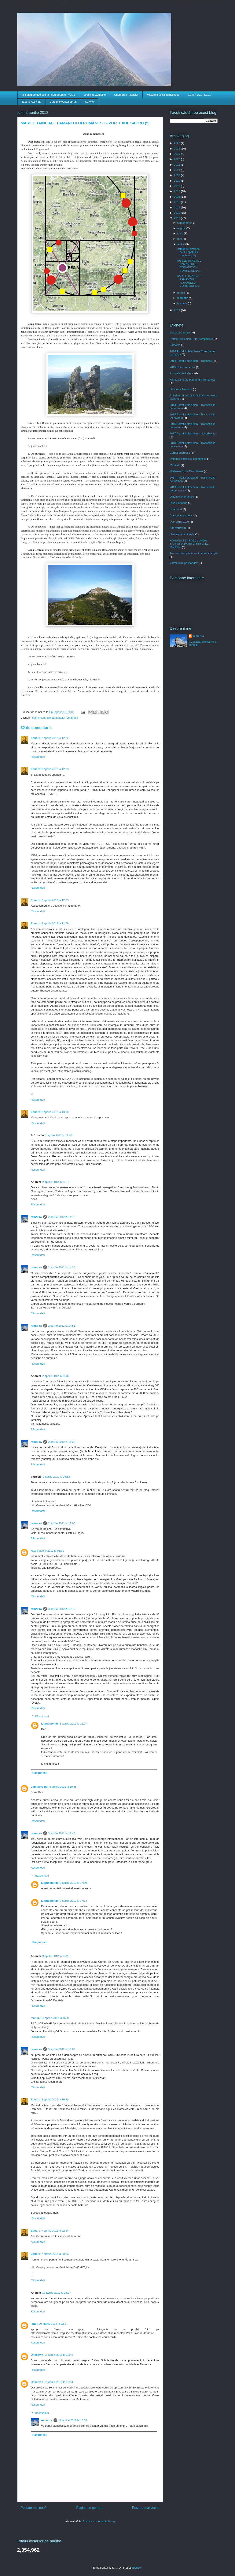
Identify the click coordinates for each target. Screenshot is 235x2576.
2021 (177, 169)
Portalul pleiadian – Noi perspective (191, 338)
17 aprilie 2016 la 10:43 (58, 2354)
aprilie (181, 244)
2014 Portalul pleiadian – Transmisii (191, 360)
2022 (177, 164)
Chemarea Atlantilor (126, 94)
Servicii (89, 101)
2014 (177, 207)
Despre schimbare (181, 389)
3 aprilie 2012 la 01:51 (50, 1550)
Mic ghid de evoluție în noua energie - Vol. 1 (48, 94)
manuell (36, 2018)
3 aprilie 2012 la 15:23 (55, 1956)
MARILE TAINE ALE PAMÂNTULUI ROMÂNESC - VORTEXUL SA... (189, 265)
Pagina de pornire (89, 2507)
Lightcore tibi (50, 1723)
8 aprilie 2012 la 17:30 (73, 1882)
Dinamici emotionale (182, 534)
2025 (177, 148)
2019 (177, 180)
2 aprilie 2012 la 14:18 (61, 1217)
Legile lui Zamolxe (95, 94)
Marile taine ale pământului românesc (55, 717)
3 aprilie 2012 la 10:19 (61, 1608)
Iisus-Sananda (178, 503)
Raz (33, 1550)
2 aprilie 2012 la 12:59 (55, 923)
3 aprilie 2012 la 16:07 (61, 2049)
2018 (177, 186)
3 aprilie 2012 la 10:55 (63, 1786)
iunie (180, 233)
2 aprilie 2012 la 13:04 (58, 1135)
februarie (183, 297)
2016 (177, 196)
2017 (177, 191)
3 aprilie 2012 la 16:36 (55, 2099)
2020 (177, 175)
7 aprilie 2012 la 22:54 (55, 2230)
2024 (177, 153)
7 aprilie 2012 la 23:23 (55, 2253)
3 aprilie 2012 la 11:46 (61, 1833)
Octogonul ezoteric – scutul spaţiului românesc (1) (189, 252)
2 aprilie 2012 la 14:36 (61, 1267)
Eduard (35, 738)
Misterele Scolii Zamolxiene (186, 471)
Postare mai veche (145, 2507)
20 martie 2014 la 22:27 (53, 2323)
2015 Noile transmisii (182, 367)
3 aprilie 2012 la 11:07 (73, 1723)
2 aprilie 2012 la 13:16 (55, 1181)
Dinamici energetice (182, 496)
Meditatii (175, 465)
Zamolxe (175, 345)
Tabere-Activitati (31, 101)
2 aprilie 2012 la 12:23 (55, 769)
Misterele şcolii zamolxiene (163, 94)
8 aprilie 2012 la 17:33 (73, 1900)
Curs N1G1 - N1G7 (200, 94)
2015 (177, 202)
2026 (177, 143)
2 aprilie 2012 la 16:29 (61, 1441)
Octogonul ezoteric (181, 515)
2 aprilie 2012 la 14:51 (61, 1325)
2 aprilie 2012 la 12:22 (55, 738)
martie (181, 292)
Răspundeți (38, 756)
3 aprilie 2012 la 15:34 (56, 2018)
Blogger (137, 2567)
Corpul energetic (180, 452)
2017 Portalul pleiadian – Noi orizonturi (193, 433)
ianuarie (182, 303)
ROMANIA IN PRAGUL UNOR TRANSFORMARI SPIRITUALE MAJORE (189, 544)
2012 (177, 218)
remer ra (36, 1217)
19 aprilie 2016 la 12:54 (58, 2382)
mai (180, 238)
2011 (177, 310)
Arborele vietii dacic (182, 373)
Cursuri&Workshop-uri (63, 101)
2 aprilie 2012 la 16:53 (56, 1476)
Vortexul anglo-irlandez (184, 562)
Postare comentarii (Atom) (99, 2521)
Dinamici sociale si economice (188, 458)
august (181, 228)
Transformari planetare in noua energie (193, 553)
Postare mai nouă (34, 2507)
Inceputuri (176, 509)
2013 (177, 212)
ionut (34, 2323)
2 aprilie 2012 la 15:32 (55, 1376)
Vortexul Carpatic (180, 332)
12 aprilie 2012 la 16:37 (56, 2292)
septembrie (184, 222)
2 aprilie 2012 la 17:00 (61, 1523)
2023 (177, 159)
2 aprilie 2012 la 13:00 (55, 1112)
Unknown (37, 2354)
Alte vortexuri (178, 527)
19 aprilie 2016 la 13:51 (73, 2420)
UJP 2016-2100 (179, 521)
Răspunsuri (42, 1716)
